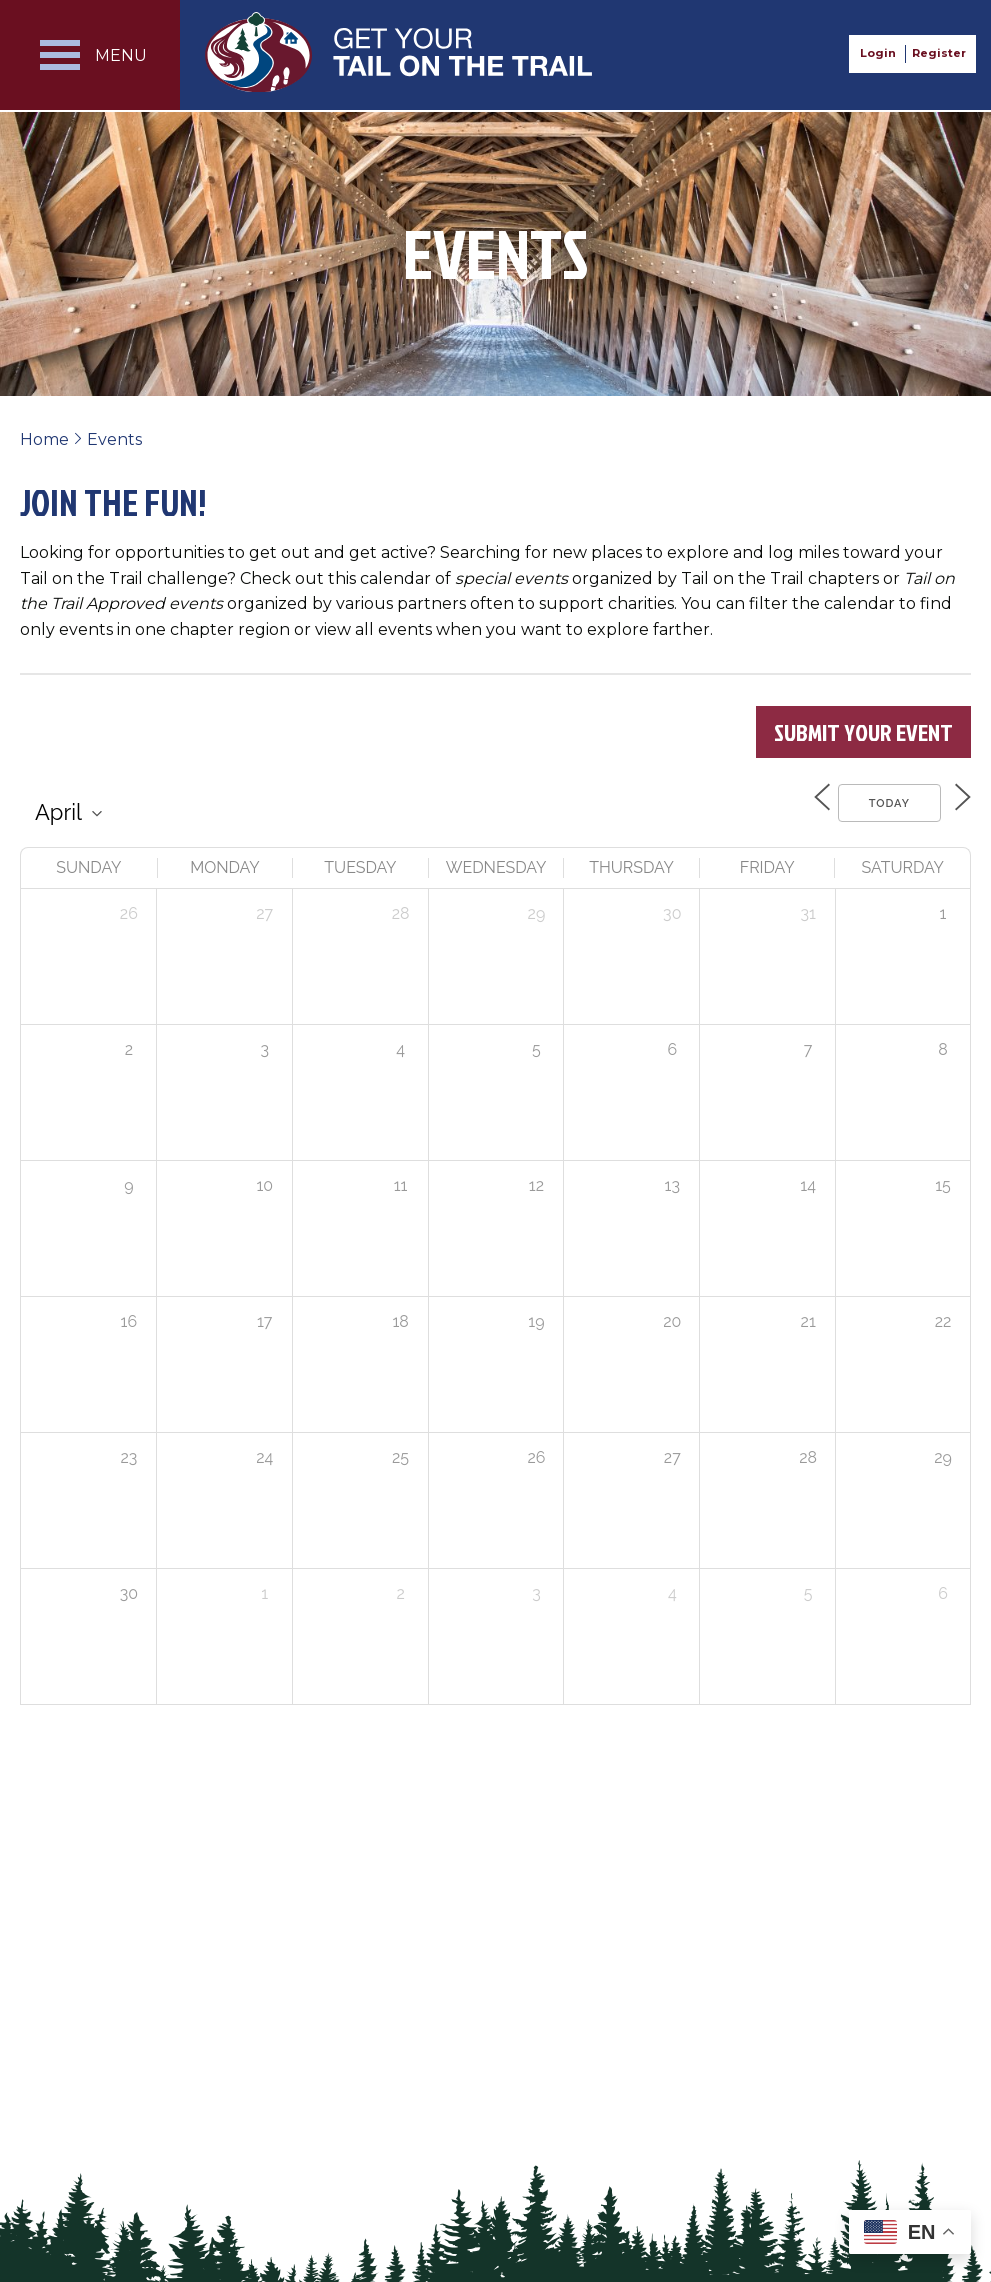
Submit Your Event (863, 732)
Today (877, 800)
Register (939, 53)
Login (878, 53)
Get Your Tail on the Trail (400, 52)
